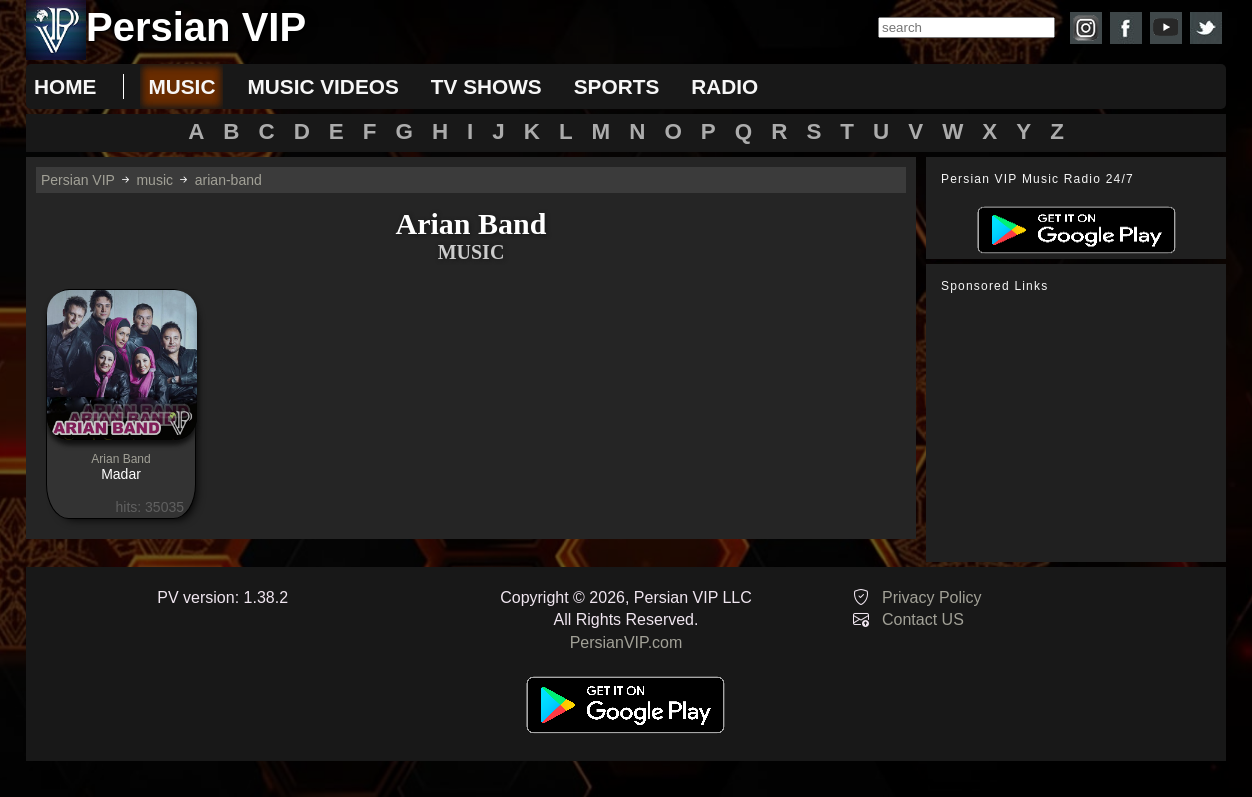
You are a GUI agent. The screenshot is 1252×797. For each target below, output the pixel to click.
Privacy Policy (932, 597)
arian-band (228, 180)
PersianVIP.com (626, 642)
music (181, 86)
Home (65, 86)
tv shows (486, 86)
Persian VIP (78, 180)
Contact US (923, 619)
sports (617, 86)
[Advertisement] (1081, 428)
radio (724, 86)
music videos (322, 86)
